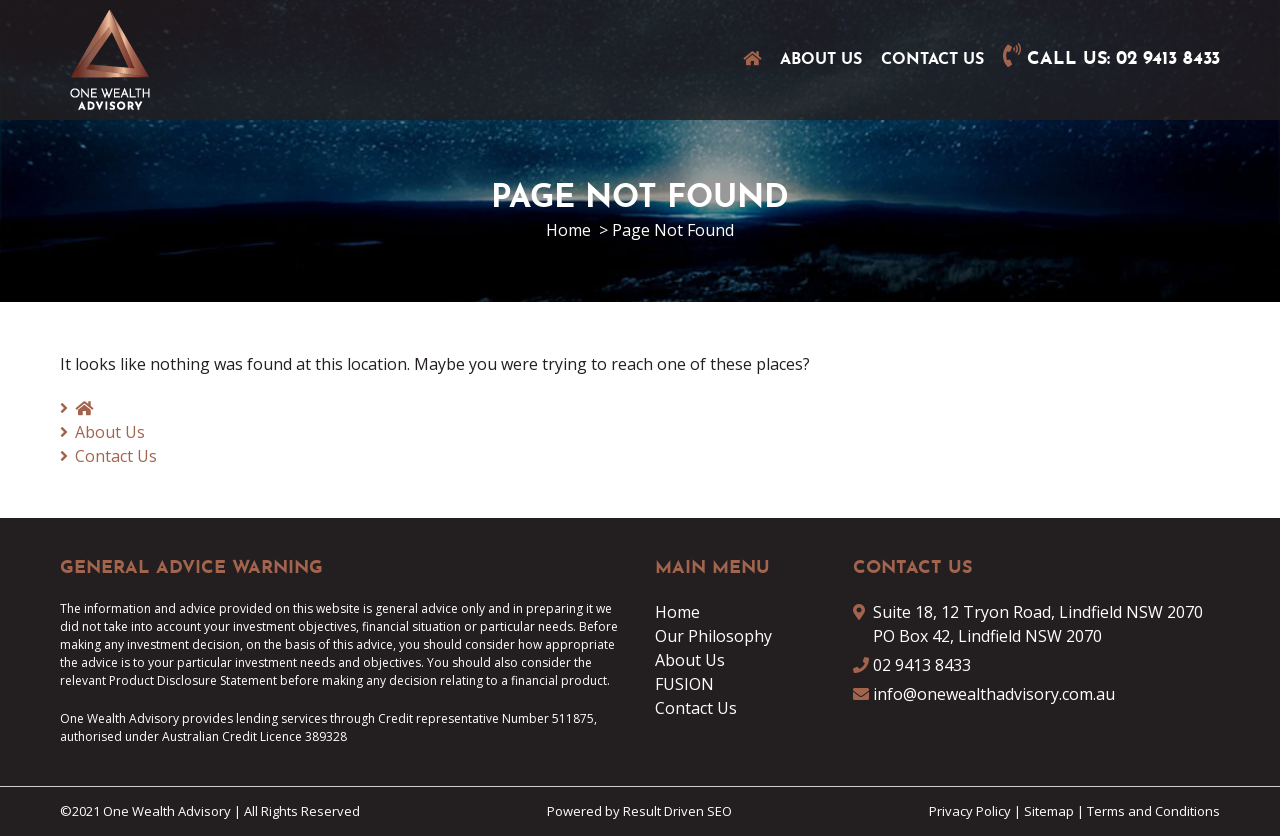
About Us (821, 60)
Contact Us (932, 60)
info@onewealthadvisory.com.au (994, 694)
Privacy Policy (970, 811)
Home (677, 612)
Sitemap (1049, 811)
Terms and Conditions (1153, 811)
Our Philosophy (713, 636)
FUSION (684, 684)
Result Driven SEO (677, 811)
